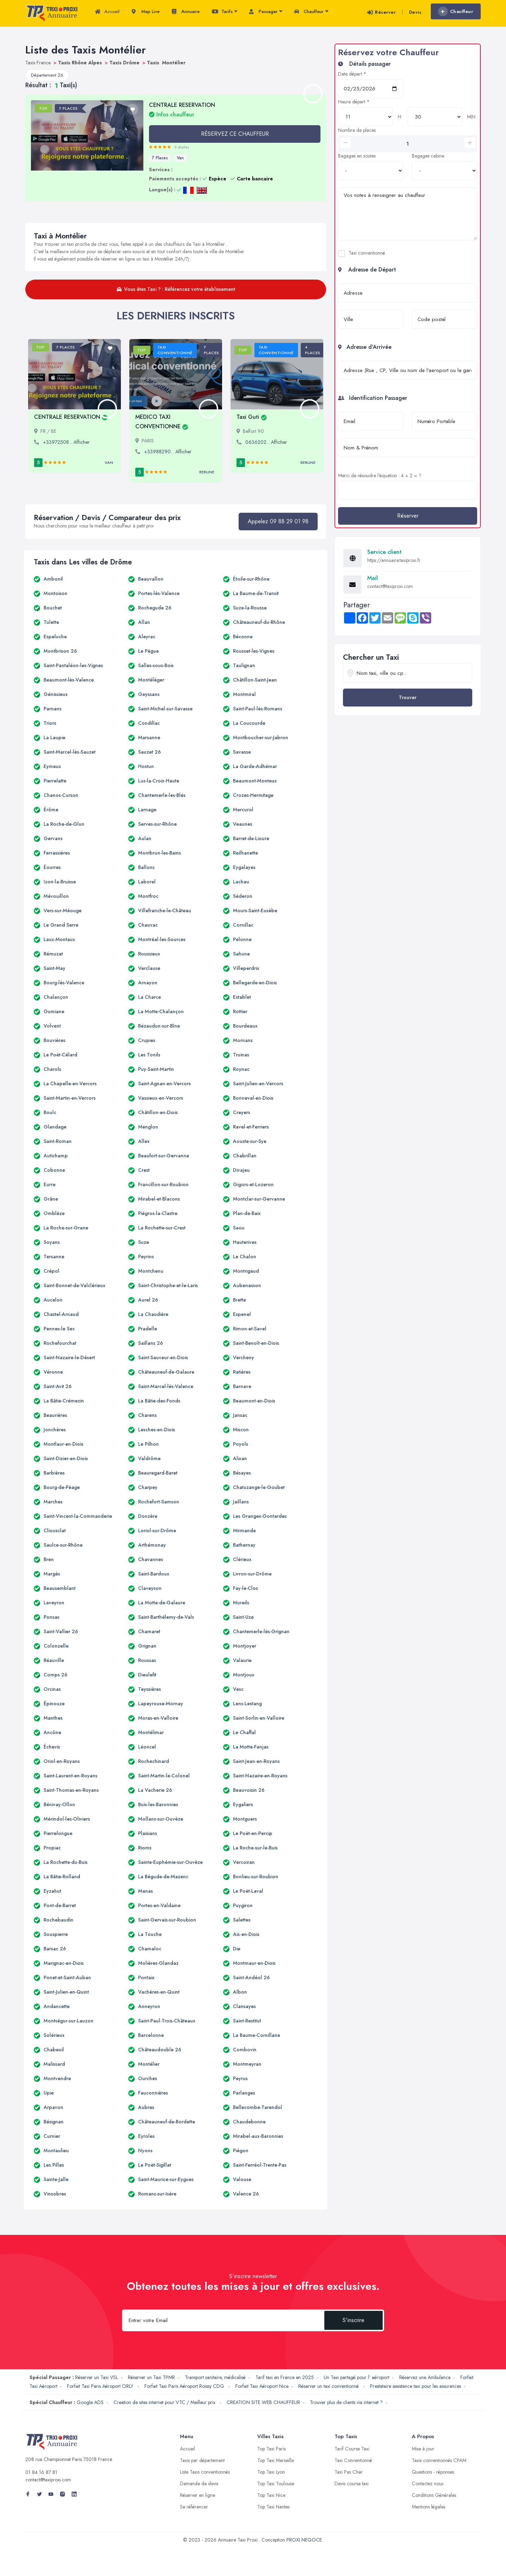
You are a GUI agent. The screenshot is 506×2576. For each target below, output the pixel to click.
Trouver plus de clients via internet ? (346, 2402)
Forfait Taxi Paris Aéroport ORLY (101, 2386)
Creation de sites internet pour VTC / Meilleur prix (165, 2402)
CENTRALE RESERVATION (71, 417)
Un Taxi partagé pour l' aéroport (356, 2377)
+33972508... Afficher (66, 442)
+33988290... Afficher (168, 451)
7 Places (160, 158)
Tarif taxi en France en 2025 (284, 2377)
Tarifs (224, 11)
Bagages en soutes (357, 155)
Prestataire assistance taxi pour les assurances (415, 2386)
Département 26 (47, 75)
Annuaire (186, 11)
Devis (415, 12)
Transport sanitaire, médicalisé (215, 2377)
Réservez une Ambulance (424, 2377)
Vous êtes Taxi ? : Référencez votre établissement (176, 289)
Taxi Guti (251, 417)
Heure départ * (354, 101)
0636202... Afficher (266, 442)
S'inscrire (353, 2320)
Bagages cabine (428, 155)
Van (180, 158)
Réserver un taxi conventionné (329, 2386)
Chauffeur (311, 11)
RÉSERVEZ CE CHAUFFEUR (235, 134)
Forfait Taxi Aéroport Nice (261, 2386)
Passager (265, 11)
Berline (206, 472)
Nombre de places (357, 130)
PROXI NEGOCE (304, 2539)
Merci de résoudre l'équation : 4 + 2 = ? (379, 475)
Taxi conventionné (367, 252)
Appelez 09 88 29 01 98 (278, 521)
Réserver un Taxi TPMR (151, 2377)
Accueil (107, 11)
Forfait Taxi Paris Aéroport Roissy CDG (185, 2386)
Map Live (146, 11)
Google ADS (90, 2402)
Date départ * (352, 73)
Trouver (407, 697)
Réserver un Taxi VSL (96, 2377)
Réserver (381, 12)
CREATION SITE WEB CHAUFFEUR (263, 2402)
